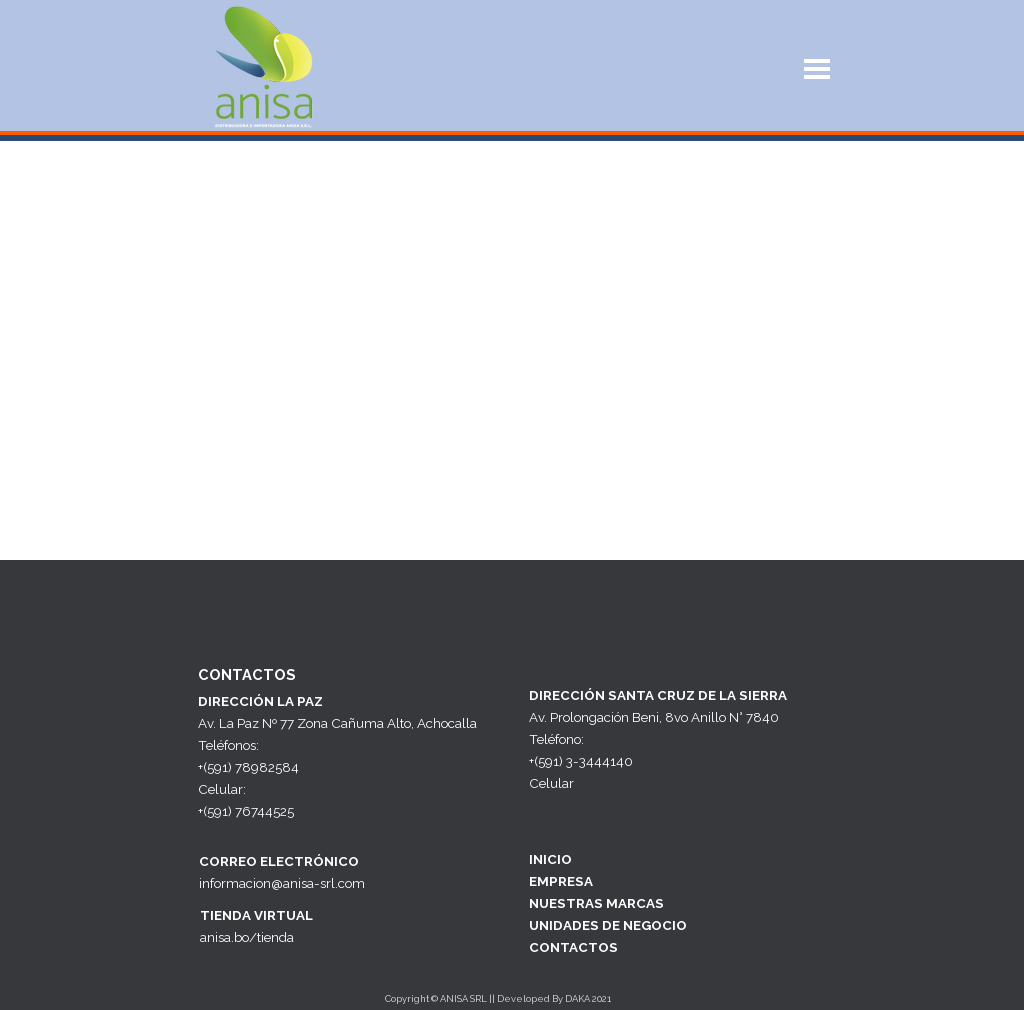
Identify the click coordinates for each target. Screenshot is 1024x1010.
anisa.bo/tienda (247, 937)
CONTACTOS (573, 947)
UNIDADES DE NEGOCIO (608, 925)
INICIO (550, 859)
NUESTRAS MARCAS (596, 903)
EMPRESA (561, 881)
